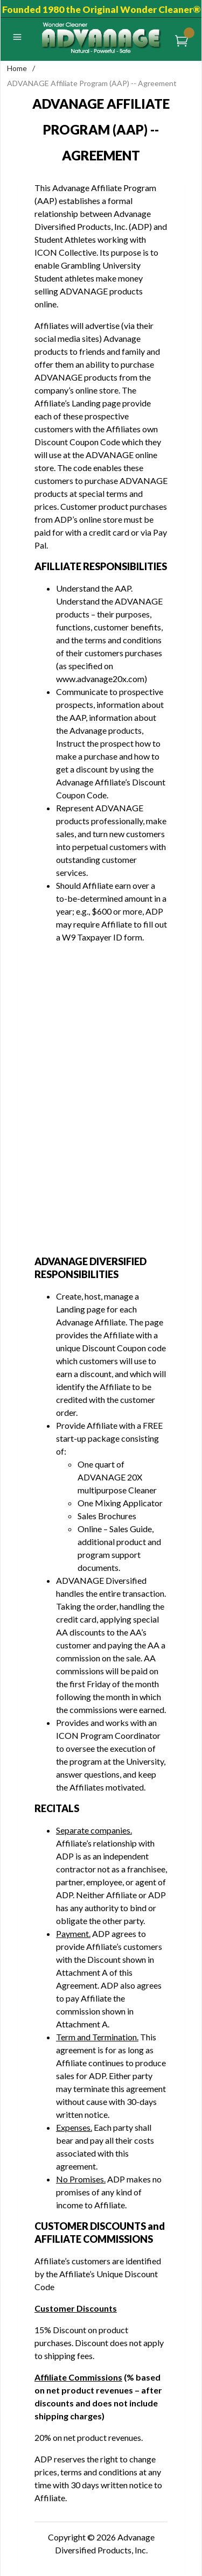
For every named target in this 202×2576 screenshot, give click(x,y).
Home (17, 68)
